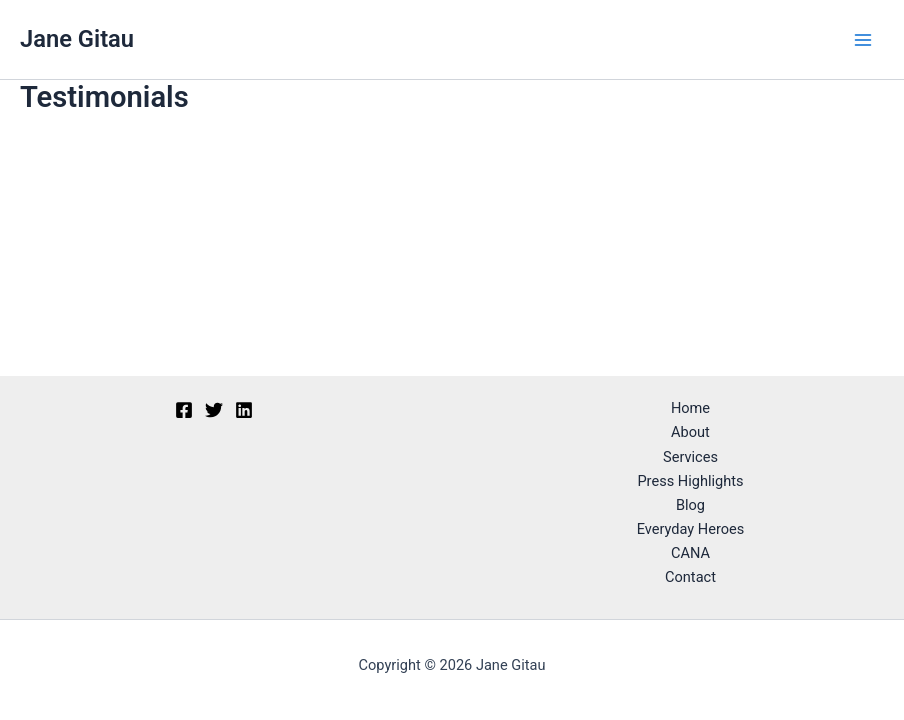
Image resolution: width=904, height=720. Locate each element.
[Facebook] (184, 410)
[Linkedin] (244, 410)
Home (690, 408)
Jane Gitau (77, 39)
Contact (690, 577)
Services (690, 457)
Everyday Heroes (691, 529)
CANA (690, 553)
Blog (690, 505)
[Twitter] (214, 410)
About (690, 432)
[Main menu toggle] (863, 40)
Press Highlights (690, 481)
